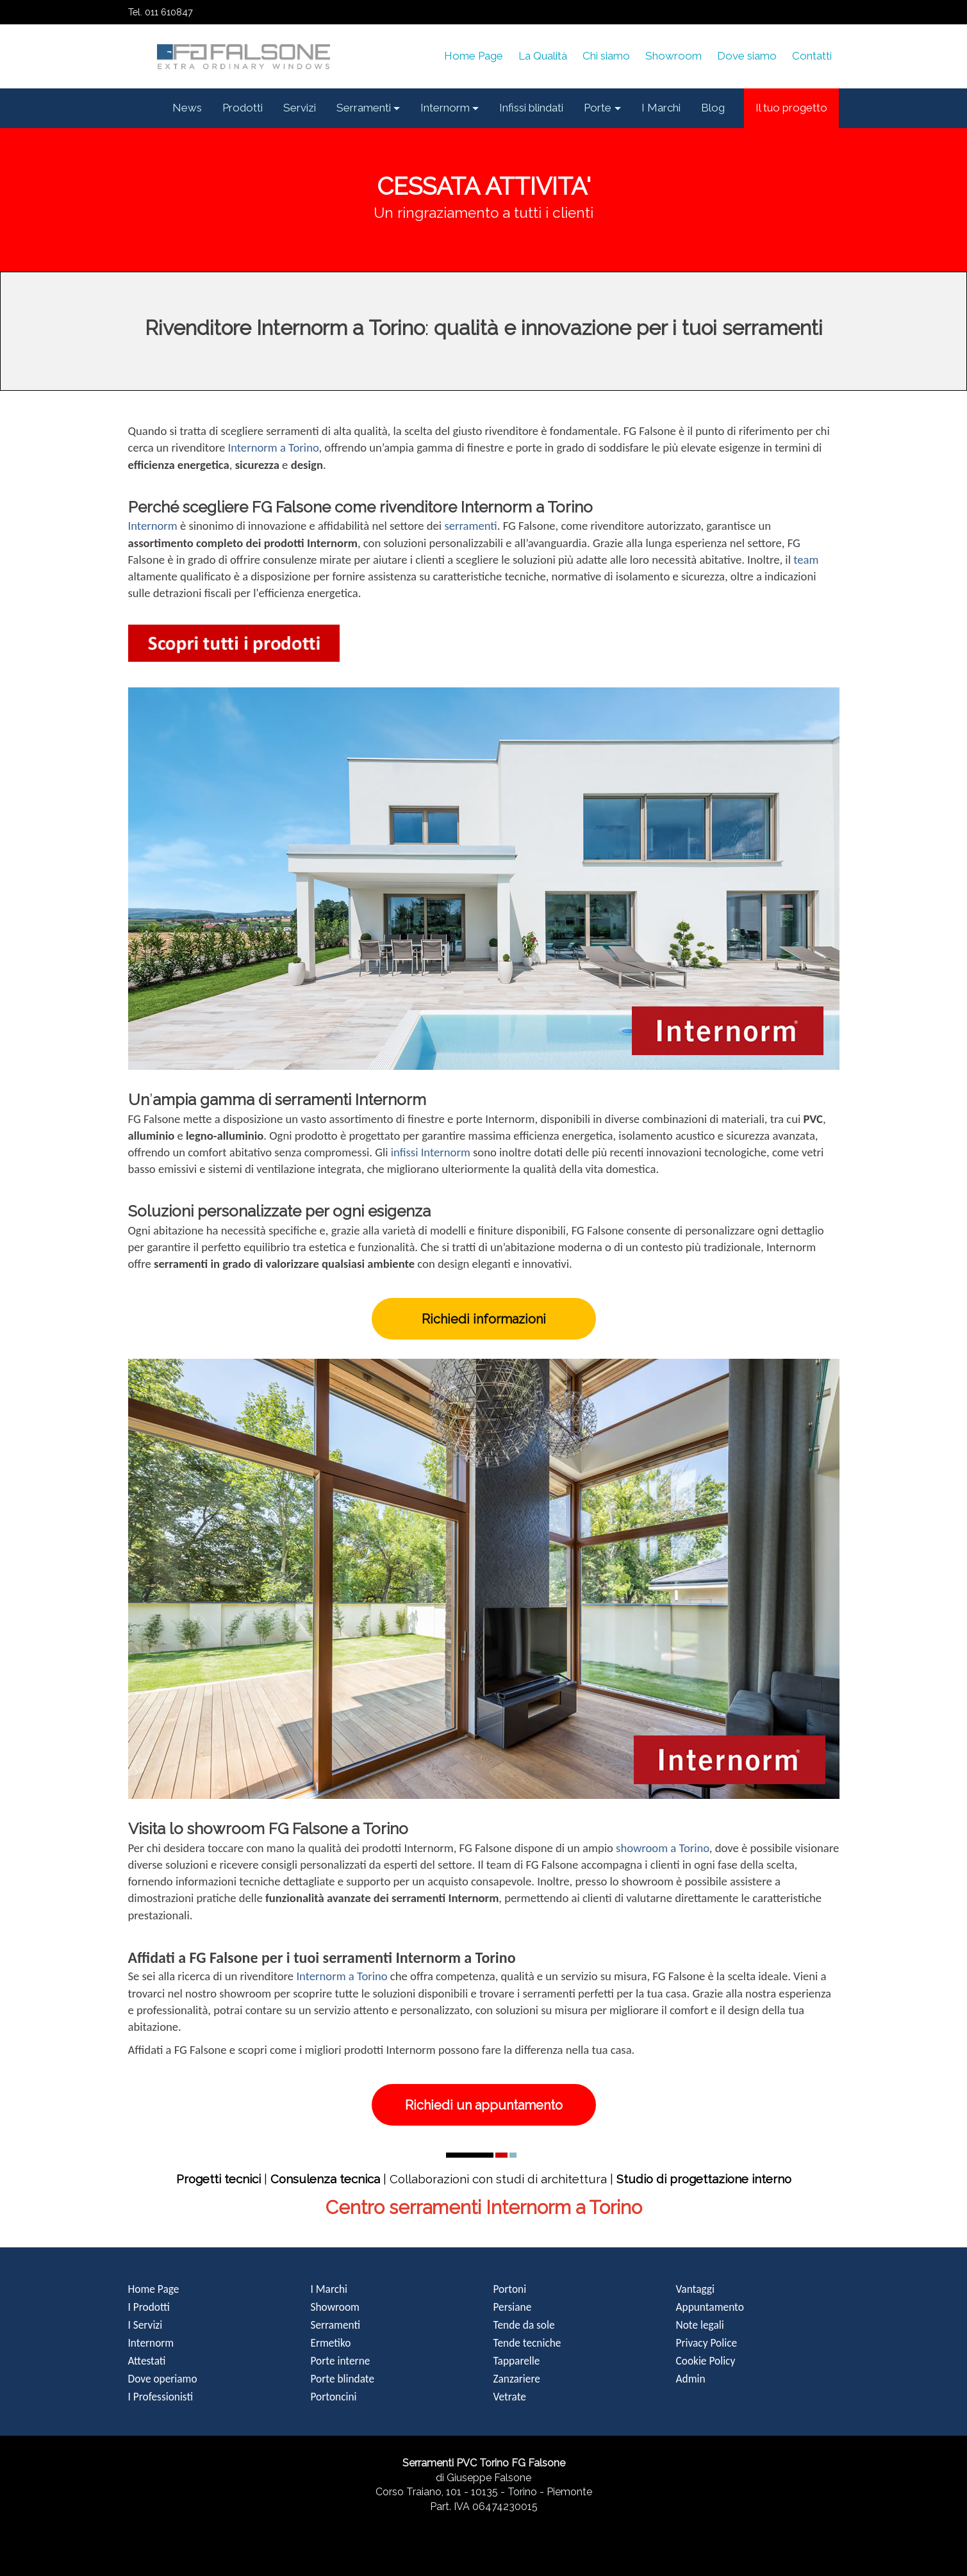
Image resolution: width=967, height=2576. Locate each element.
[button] (368, 108)
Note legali (700, 2325)
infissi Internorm (430, 1152)
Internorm (153, 525)
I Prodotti (149, 2307)
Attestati (147, 2361)
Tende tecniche (527, 2343)
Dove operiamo (162, 2379)
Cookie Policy (706, 2361)
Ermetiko (331, 2343)
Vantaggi (695, 2289)
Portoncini (334, 2397)
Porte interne (340, 2361)
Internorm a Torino (272, 447)
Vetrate (509, 2397)
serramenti (470, 525)
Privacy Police (707, 2343)
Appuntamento (710, 2307)
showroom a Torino (662, 1848)
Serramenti (336, 2325)
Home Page (153, 2289)
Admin (691, 2379)
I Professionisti (161, 2397)
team (805, 559)
